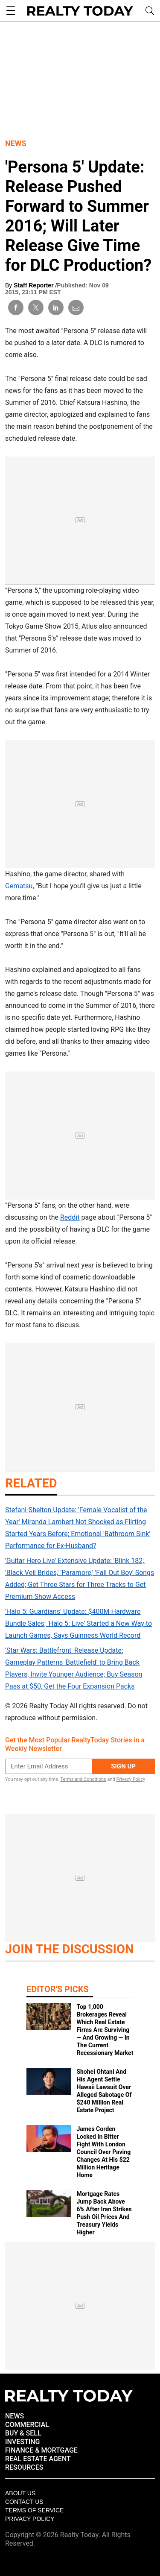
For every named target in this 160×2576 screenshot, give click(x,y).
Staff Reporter (34, 285)
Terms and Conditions (83, 1779)
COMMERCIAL (27, 2425)
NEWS (14, 2416)
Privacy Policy (130, 1779)
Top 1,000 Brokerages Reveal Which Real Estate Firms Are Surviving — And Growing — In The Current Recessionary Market (104, 2029)
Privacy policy (29, 2518)
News (15, 143)
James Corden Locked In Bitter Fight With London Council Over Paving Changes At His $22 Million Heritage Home (103, 2151)
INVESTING (22, 2442)
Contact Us (24, 2501)
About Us (20, 2493)
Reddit (70, 1217)
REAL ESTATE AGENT (38, 2459)
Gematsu (18, 886)
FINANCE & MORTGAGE (41, 2450)
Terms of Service (34, 2510)
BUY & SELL (23, 2433)
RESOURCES (24, 2467)
